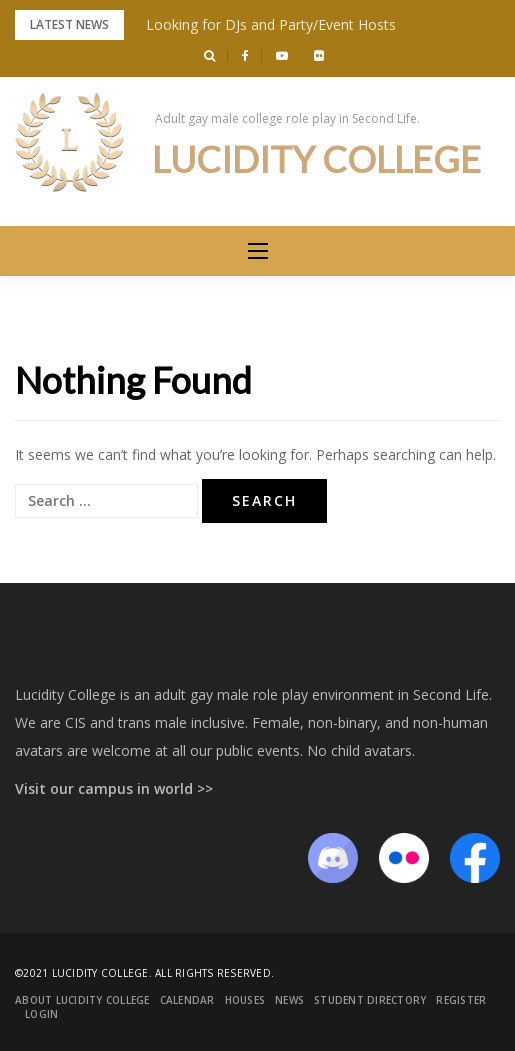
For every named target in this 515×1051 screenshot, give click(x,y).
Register (461, 1000)
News (289, 1000)
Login (41, 1014)
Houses (245, 1000)
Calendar (187, 1000)
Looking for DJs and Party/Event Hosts (271, 24)
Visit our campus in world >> (114, 788)
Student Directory (370, 1000)
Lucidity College (316, 159)
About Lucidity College (82, 1000)
